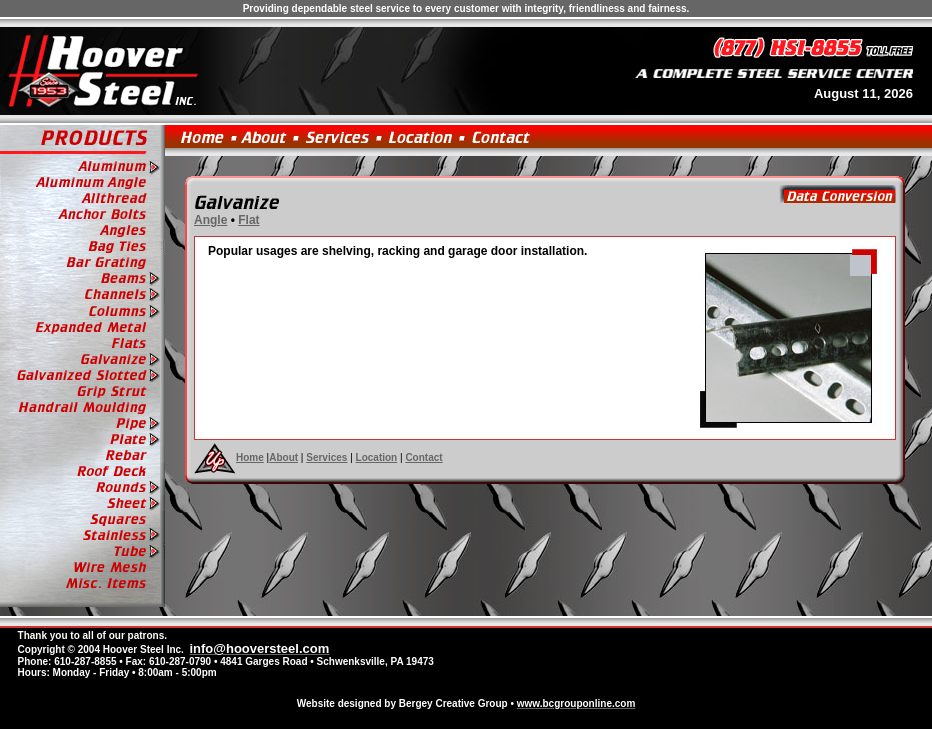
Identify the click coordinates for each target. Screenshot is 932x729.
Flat (248, 220)
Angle (210, 220)
